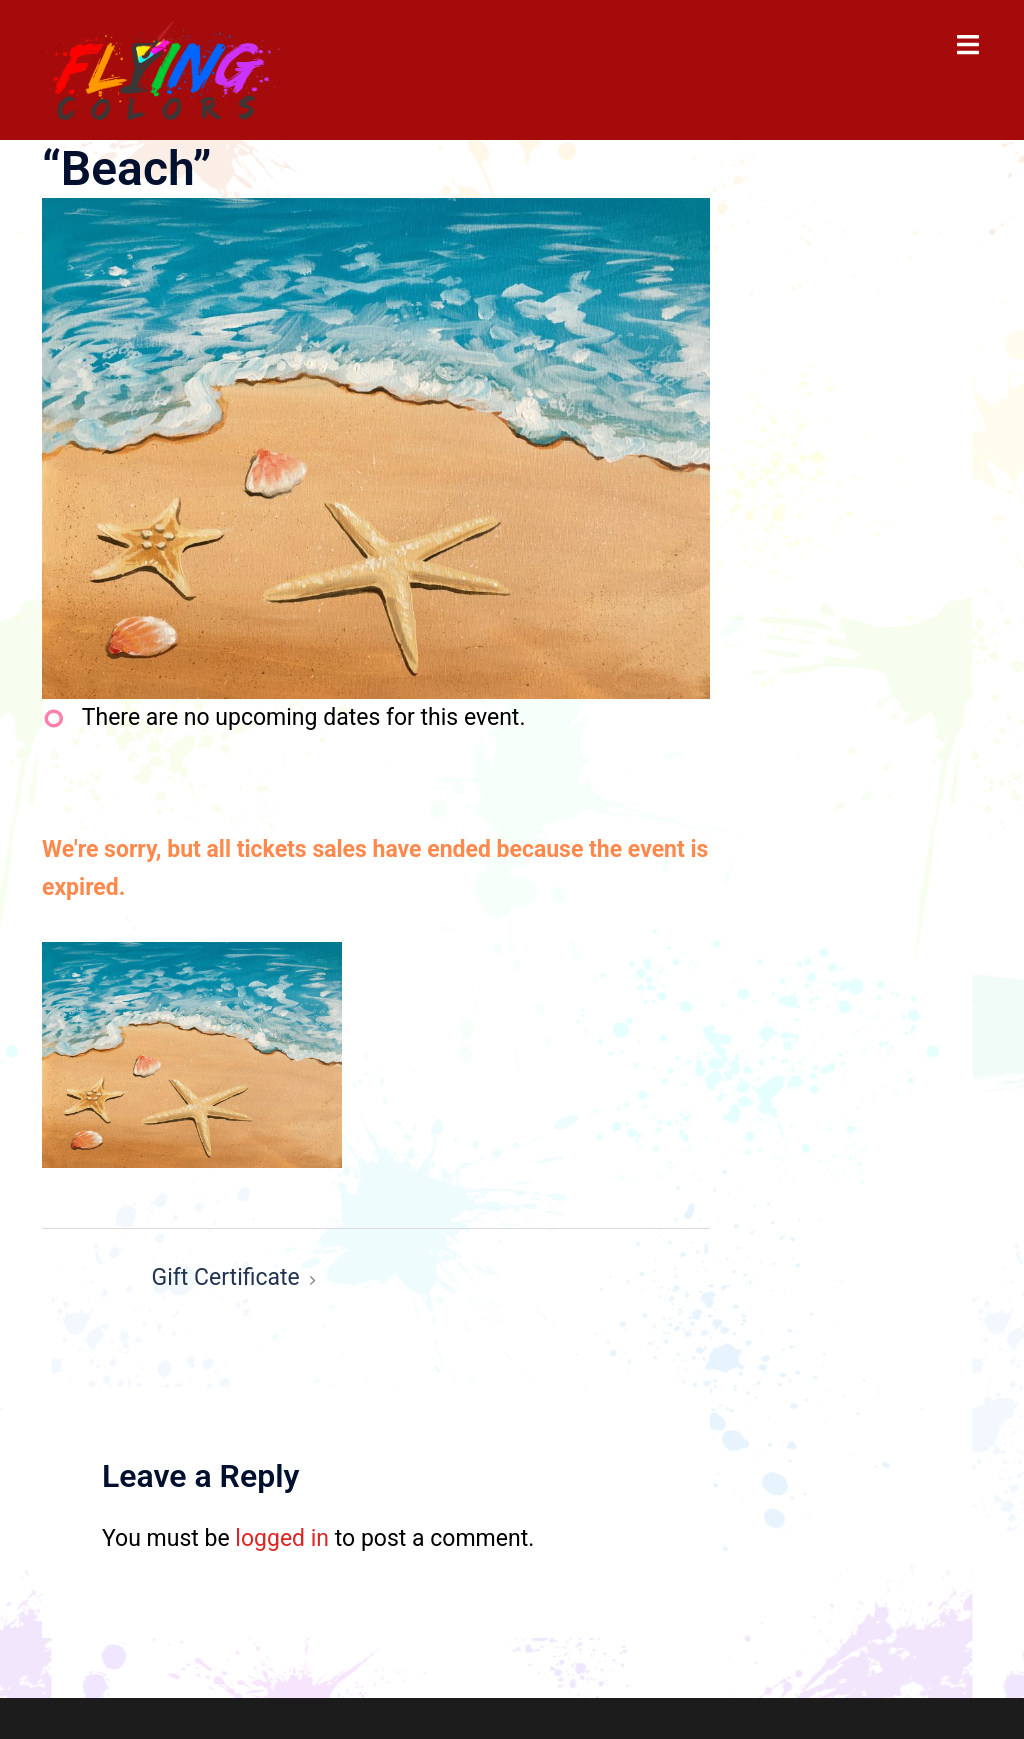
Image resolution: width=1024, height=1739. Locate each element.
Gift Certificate (226, 1277)
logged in (282, 1538)
